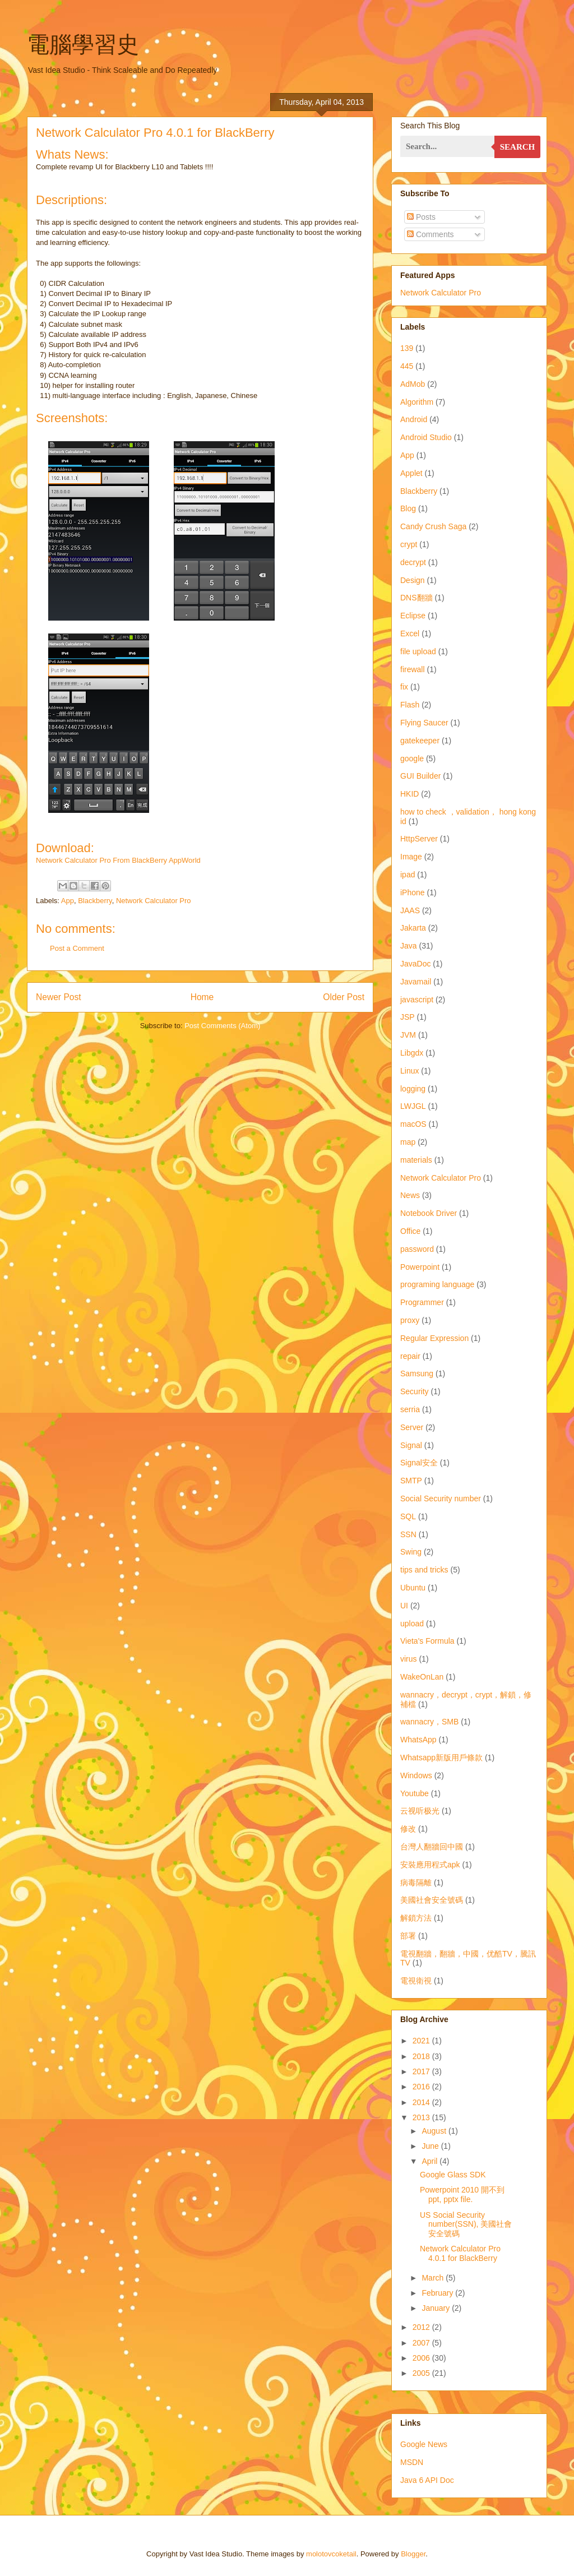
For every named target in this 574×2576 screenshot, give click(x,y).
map (407, 1141)
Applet (411, 473)
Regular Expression (434, 1338)
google (412, 758)
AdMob (412, 384)
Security (414, 1391)
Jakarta (413, 927)
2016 (422, 2086)
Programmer (422, 1302)
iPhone (412, 892)
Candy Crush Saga (433, 526)
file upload (418, 651)
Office (410, 1231)
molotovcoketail (331, 2554)
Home (202, 997)
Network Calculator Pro (153, 900)
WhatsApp (418, 1739)
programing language (437, 1284)
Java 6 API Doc (427, 2480)
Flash (409, 704)
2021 (422, 2040)
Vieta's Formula (427, 1640)
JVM (408, 1034)
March (434, 2277)
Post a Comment (77, 948)
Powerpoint (419, 1266)
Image (411, 856)
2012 (422, 2327)
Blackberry (95, 900)
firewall (412, 669)
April (430, 2161)
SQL (408, 1516)
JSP (407, 1016)
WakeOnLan (421, 1676)
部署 (408, 1935)
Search (517, 146)
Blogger (413, 2554)
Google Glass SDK (453, 2174)
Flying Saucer (424, 722)
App (67, 900)
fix (404, 686)
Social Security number (440, 1498)
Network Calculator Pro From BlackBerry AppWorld (118, 860)
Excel (409, 633)
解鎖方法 (416, 1917)
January (437, 2308)
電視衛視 (416, 1980)
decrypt (413, 562)
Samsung (416, 1373)
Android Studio (426, 437)
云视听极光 (419, 1810)
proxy (409, 1320)
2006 (422, 2357)
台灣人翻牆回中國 (431, 1846)
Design (412, 580)
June (431, 2146)
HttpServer (419, 838)
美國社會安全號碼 (431, 1899)
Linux (409, 1070)
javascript (416, 999)
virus (408, 1658)
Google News (423, 2444)
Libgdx (411, 1052)
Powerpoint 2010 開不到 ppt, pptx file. (462, 2194)
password (417, 1249)
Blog (408, 508)
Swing (411, 1551)
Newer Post (58, 997)
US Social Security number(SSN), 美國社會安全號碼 (466, 2224)
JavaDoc (415, 963)
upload (412, 1623)
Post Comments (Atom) (222, 1025)
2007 (422, 2342)
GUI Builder (420, 775)
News (410, 1195)
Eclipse (412, 615)
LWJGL (413, 1106)
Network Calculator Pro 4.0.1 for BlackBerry (460, 2253)
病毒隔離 (416, 1882)
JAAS (410, 910)
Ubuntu (412, 1587)
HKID (409, 793)
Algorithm (416, 401)
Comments (430, 234)
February (438, 2292)
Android (413, 419)
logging (412, 1088)
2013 (422, 2117)
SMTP (411, 1480)
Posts (421, 216)
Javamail (415, 981)
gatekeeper (419, 740)
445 (406, 366)
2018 (422, 2056)
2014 (422, 2102)
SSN (408, 1534)
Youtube (414, 1793)
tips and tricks (424, 1569)
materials (416, 1159)
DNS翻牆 (416, 597)
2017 (422, 2071)
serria (410, 1409)
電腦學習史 (83, 44)
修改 (408, 1828)
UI (404, 1605)
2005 (422, 2373)
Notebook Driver (428, 1213)
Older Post (343, 997)
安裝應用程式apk (430, 1864)
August (435, 2130)
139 (406, 348)
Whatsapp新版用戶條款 (441, 1757)
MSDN (411, 2462)
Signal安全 (419, 1462)
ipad (407, 874)
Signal (411, 1445)
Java (408, 945)
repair (410, 1356)
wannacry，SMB (429, 1721)
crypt (408, 544)
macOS (413, 1124)
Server (411, 1427)
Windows (416, 1775)
